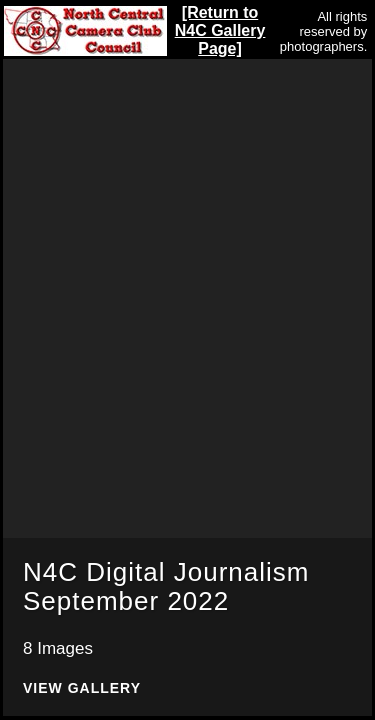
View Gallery (82, 688)
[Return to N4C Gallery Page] (220, 30)
